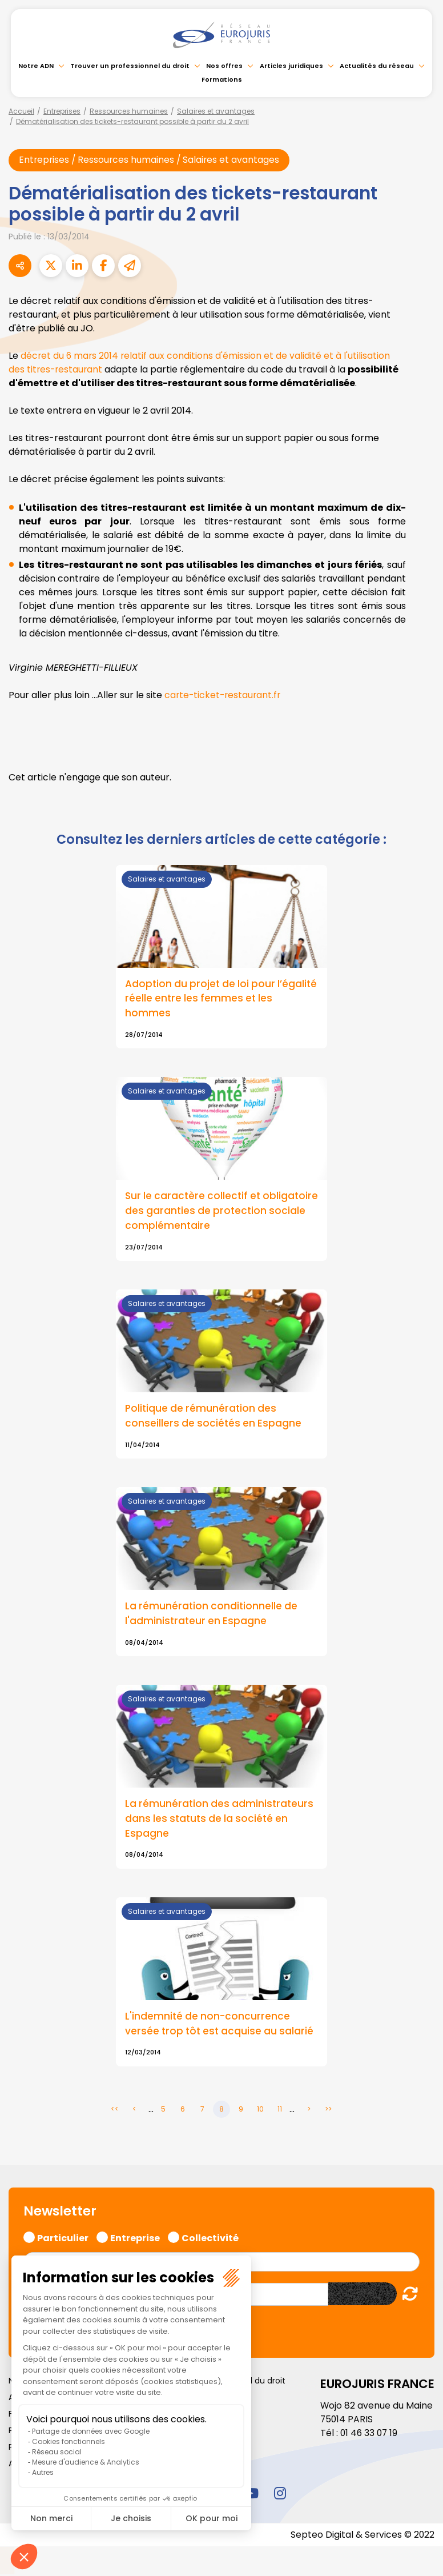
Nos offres (224, 65)
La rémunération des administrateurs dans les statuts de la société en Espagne (220, 1820)
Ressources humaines (129, 111)
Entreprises (61, 111)
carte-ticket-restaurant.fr (224, 695)
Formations (222, 79)
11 (279, 2112)
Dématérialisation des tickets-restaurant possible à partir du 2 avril (132, 121)
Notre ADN (36, 65)
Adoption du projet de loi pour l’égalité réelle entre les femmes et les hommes (221, 999)
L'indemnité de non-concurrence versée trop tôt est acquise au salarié (221, 2026)
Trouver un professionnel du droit (130, 65)
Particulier (62, 2239)
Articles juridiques (291, 65)
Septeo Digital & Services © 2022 (361, 2536)
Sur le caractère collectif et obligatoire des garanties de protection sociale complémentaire (215, 1212)
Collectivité (210, 2239)
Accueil (21, 111)
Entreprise (135, 2239)
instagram (279, 2494)
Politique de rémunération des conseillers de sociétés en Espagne (214, 1417)
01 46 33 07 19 (370, 2435)
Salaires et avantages (216, 111)
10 (260, 2112)
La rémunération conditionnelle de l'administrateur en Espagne (212, 1615)
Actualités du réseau (377, 65)
